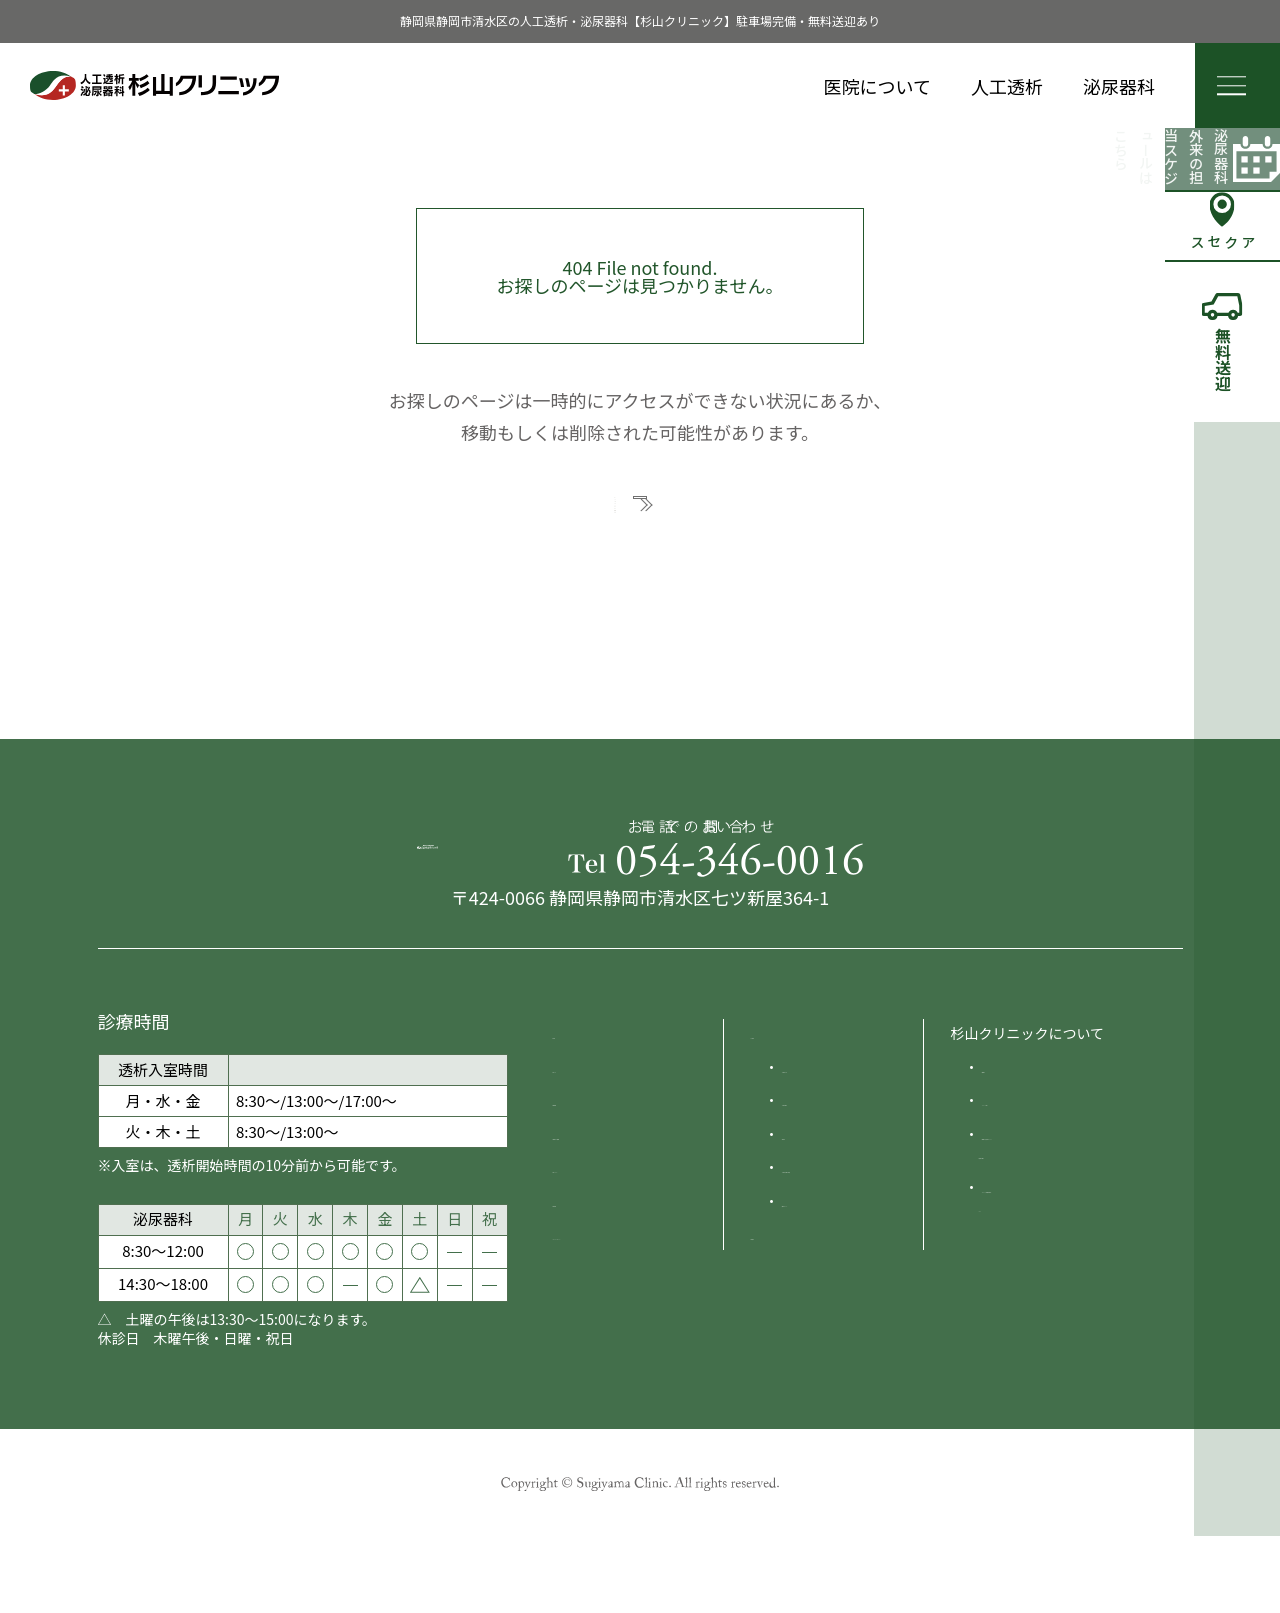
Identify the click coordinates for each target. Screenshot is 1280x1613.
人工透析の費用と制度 (852, 1249)
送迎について (595, 1249)
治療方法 (810, 1215)
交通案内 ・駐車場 (610, 1215)
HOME (573, 1114)
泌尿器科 (1119, 86)
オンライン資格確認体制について (1064, 1278)
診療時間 (581, 1181)
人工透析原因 (824, 1181)
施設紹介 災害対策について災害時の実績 (1066, 1225)
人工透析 (1007, 86)
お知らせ (581, 1148)
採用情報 (581, 1282)
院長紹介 (1010, 1148)
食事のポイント (831, 1282)
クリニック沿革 (1031, 1181)
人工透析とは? (827, 1148)
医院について (877, 86)
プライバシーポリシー (623, 1316)
